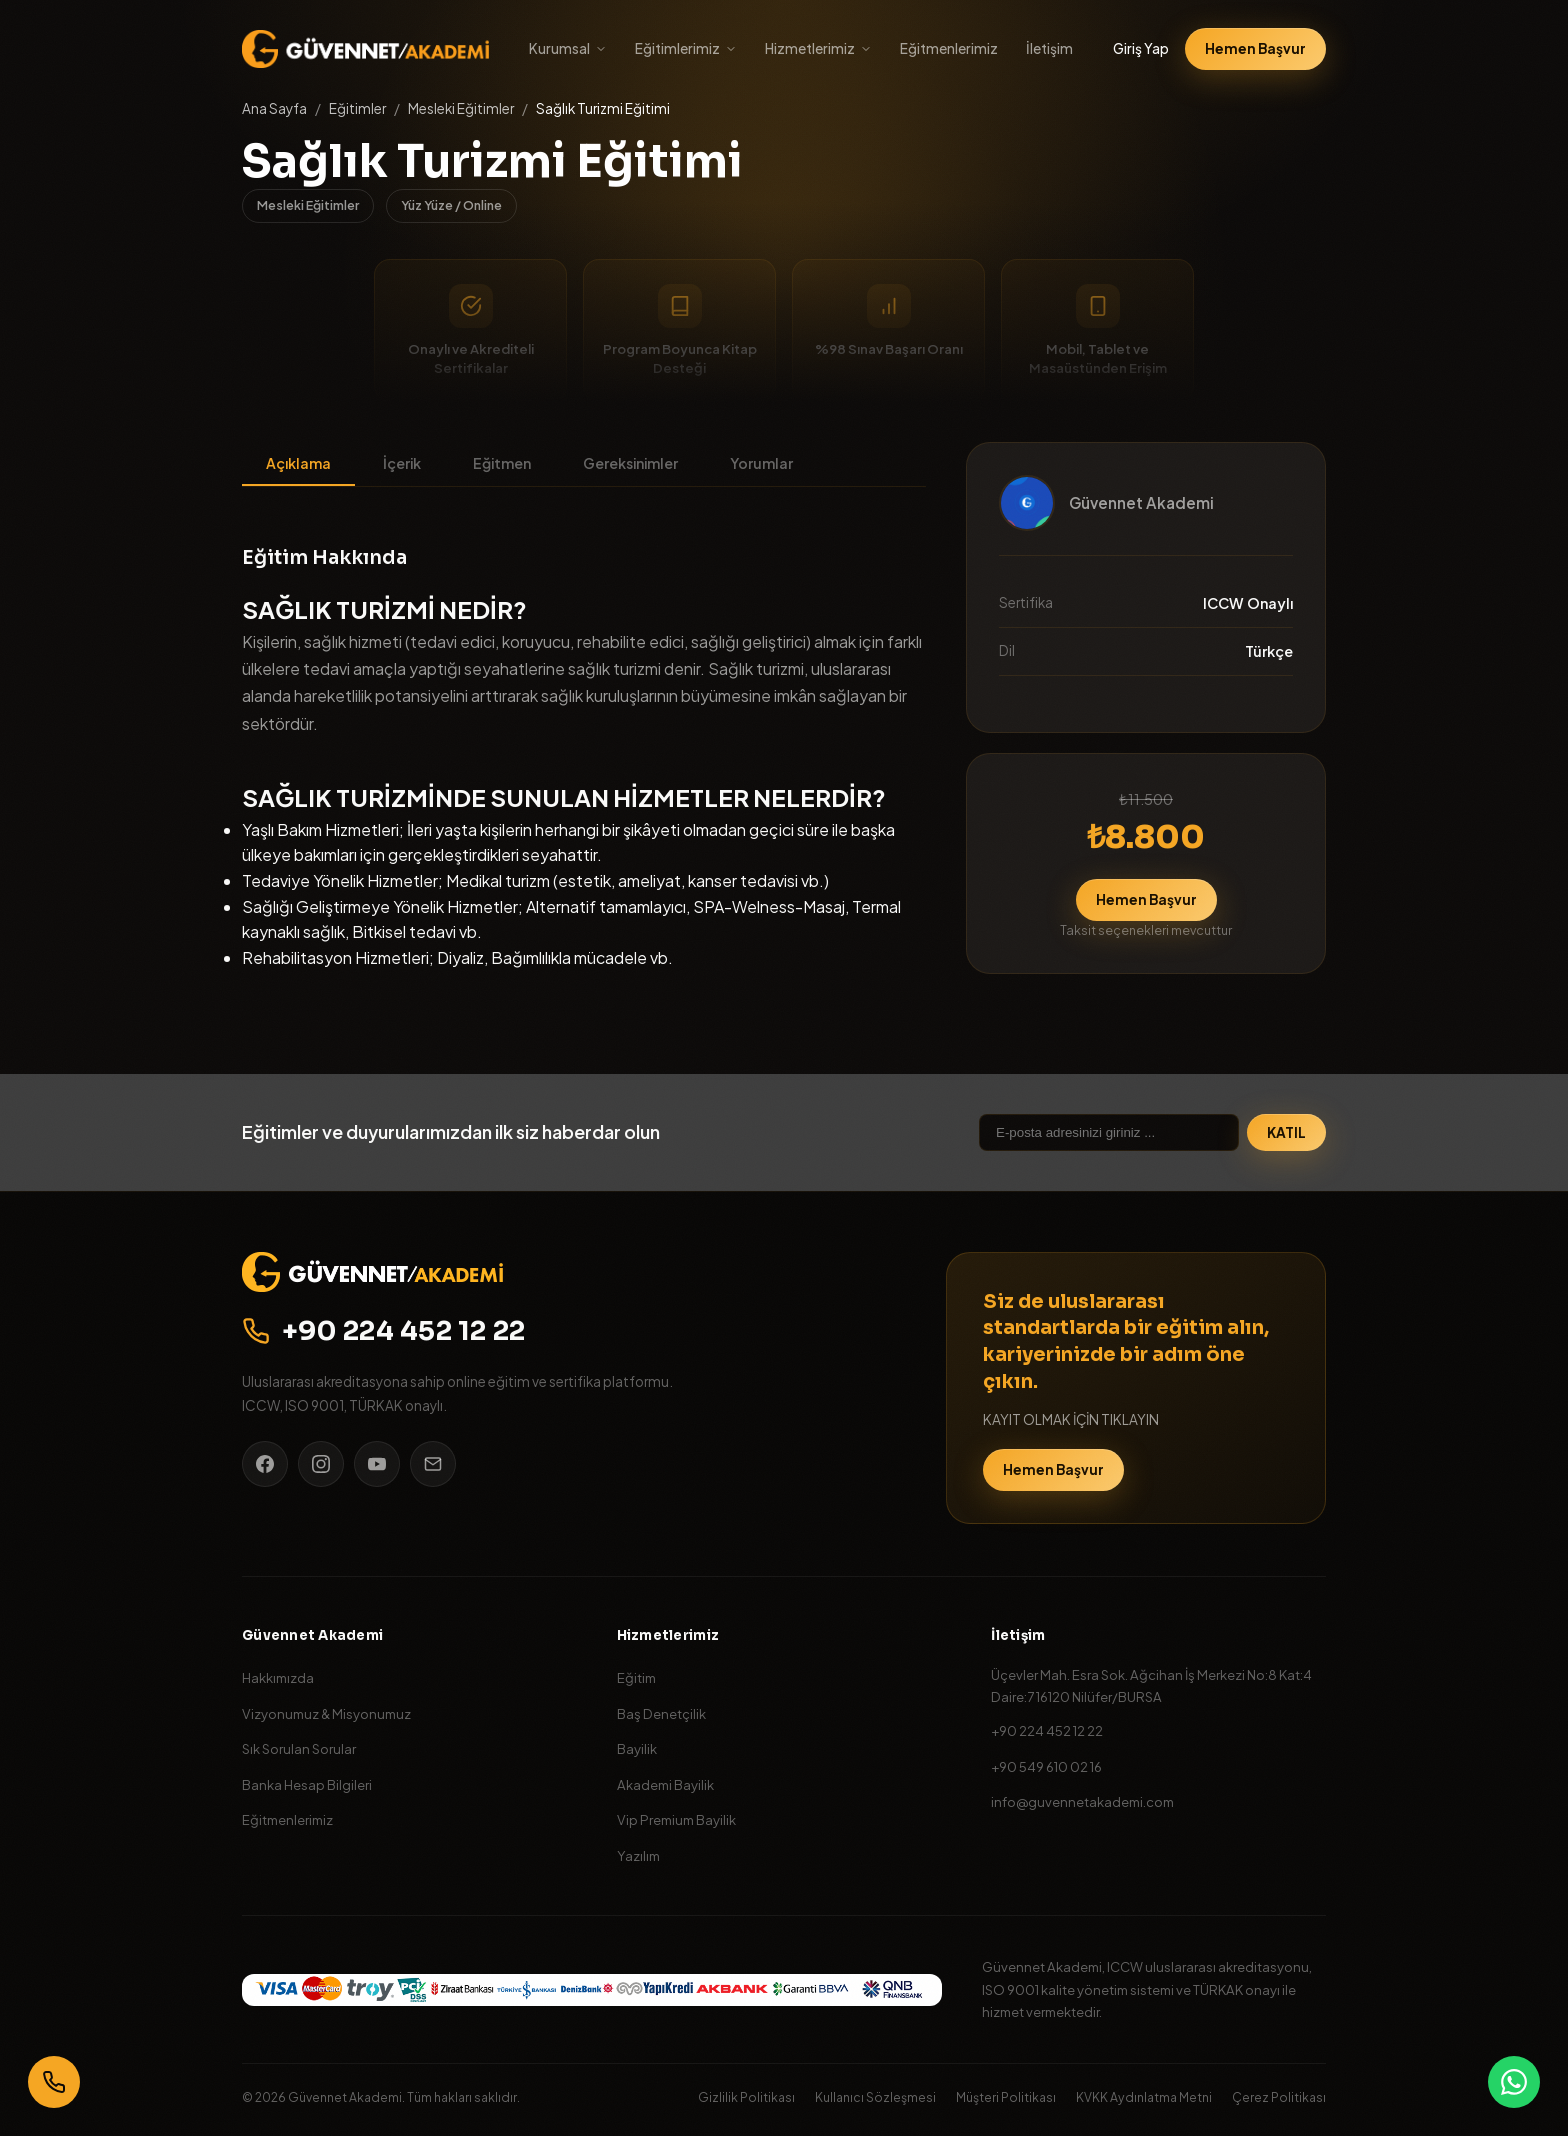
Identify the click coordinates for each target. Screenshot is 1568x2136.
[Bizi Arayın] (54, 2082)
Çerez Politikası (1279, 2097)
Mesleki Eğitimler (461, 108)
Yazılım (638, 1855)
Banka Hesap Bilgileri (307, 1784)
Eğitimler (357, 108)
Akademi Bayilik (665, 1784)
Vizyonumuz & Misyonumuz (326, 1713)
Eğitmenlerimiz (949, 48)
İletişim (1049, 48)
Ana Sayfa (274, 108)
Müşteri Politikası (1006, 2097)
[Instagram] (321, 1464)
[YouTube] (377, 1464)
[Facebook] (265, 1464)
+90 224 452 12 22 (384, 1331)
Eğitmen (502, 463)
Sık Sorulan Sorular (299, 1748)
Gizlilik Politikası (746, 2097)
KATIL (1286, 1132)
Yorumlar (761, 463)
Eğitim (636, 1677)
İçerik (402, 463)
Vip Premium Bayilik (676, 1819)
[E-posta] (433, 1464)
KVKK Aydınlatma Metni (1144, 2097)
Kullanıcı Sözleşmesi (875, 2097)
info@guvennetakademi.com (1082, 1801)
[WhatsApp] (1514, 2082)
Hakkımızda (278, 1677)
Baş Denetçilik (661, 1713)
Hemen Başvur (1255, 48)
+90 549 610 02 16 (1046, 1766)
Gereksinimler (630, 463)
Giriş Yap (1141, 48)
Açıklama (298, 463)
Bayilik (637, 1748)
